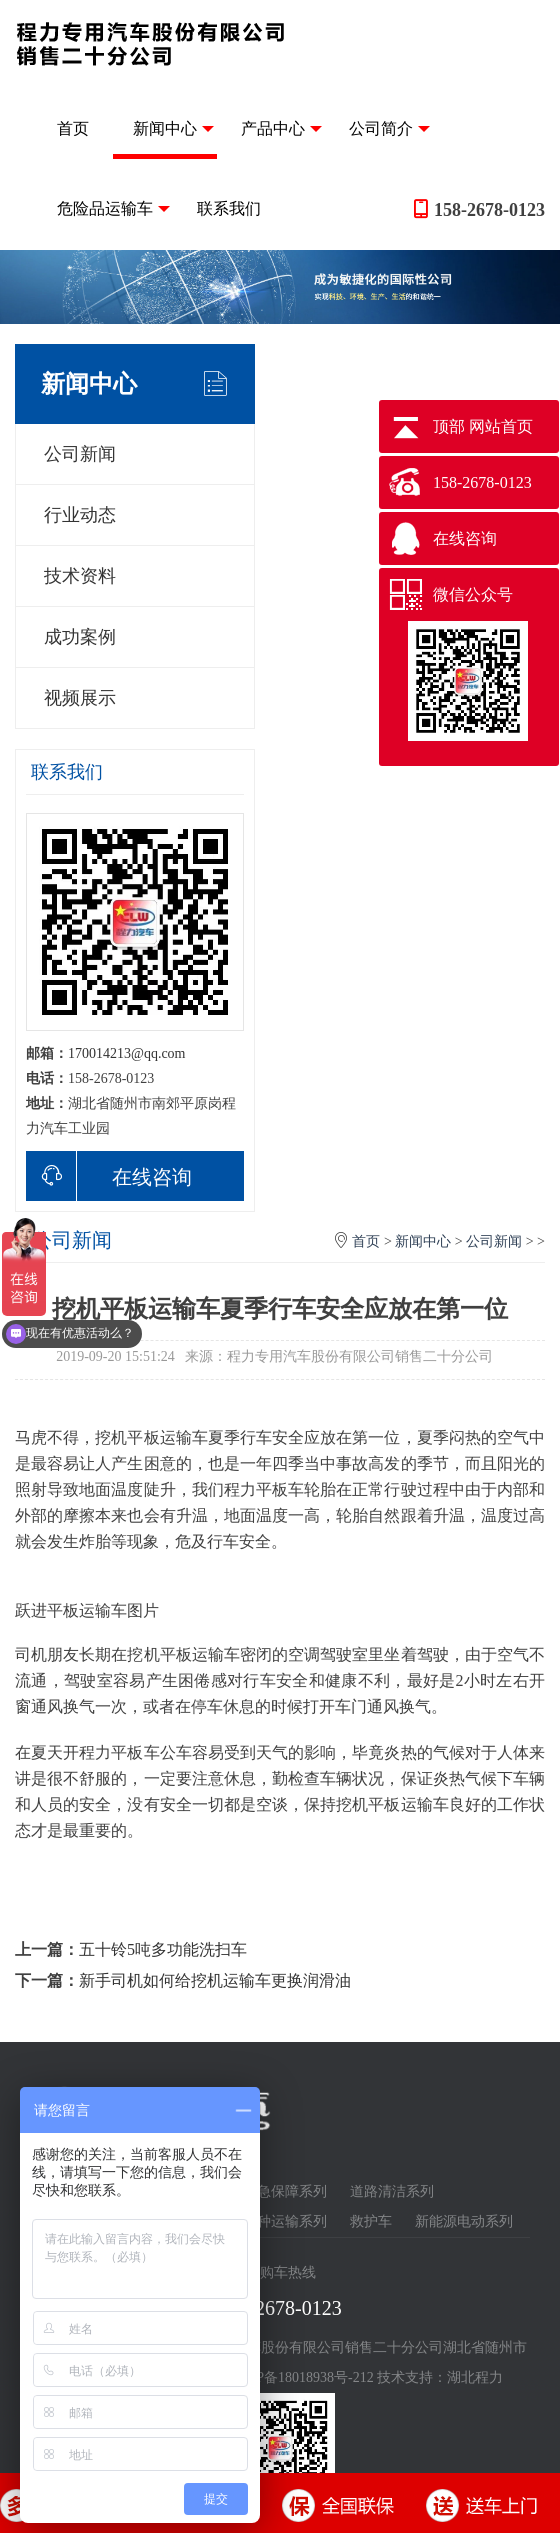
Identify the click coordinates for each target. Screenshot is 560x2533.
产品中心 (281, 129)
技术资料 (80, 576)
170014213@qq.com (127, 1053)
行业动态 (80, 515)
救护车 (371, 2221)
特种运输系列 (285, 2221)
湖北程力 (475, 2377)
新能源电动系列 (464, 2221)
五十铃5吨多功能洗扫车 (163, 1949)
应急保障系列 (285, 2191)
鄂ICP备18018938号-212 (300, 2377)
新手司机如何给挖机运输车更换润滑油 (215, 1980)
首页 (73, 128)
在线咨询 (109, 1176)
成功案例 (80, 637)
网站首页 (501, 426)
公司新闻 (80, 454)
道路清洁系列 (392, 2191)
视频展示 (80, 698)
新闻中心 (173, 129)
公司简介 (389, 129)
